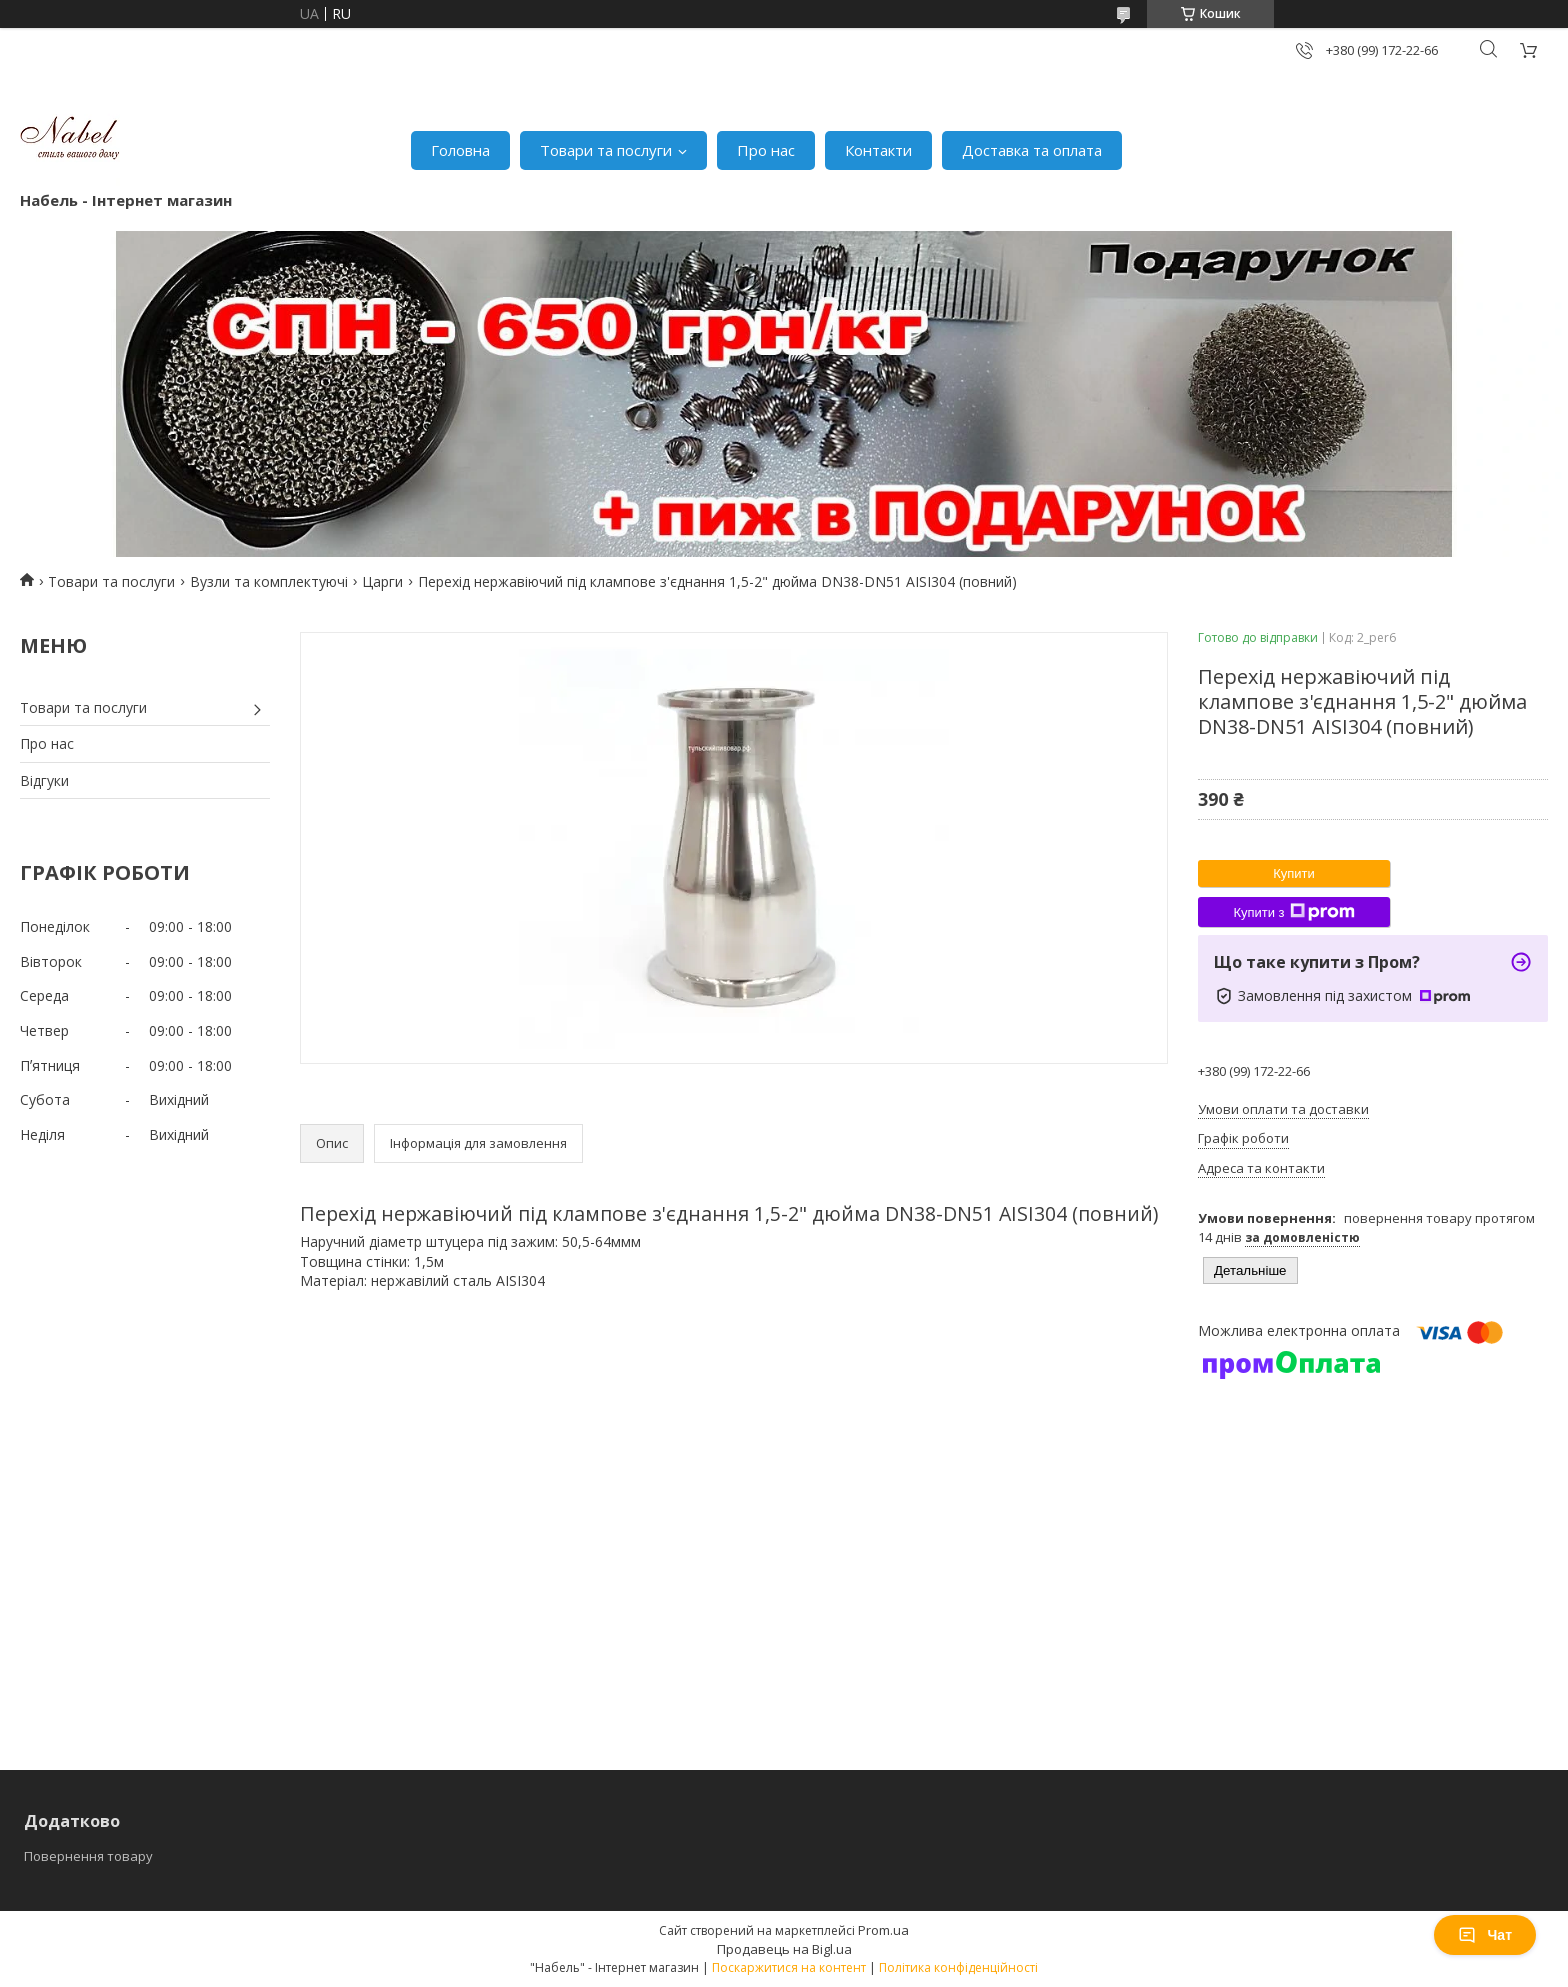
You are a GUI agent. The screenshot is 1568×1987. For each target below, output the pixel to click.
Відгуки (44, 780)
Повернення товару (88, 1856)
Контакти (878, 150)
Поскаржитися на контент (789, 1967)
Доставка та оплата (1032, 150)
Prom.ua (883, 1930)
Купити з (1293, 912)
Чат (1485, 1935)
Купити (1294, 873)
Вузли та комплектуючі (269, 581)
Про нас (766, 150)
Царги (382, 581)
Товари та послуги (606, 150)
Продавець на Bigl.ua (784, 1949)
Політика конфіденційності (958, 1967)
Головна (460, 150)
